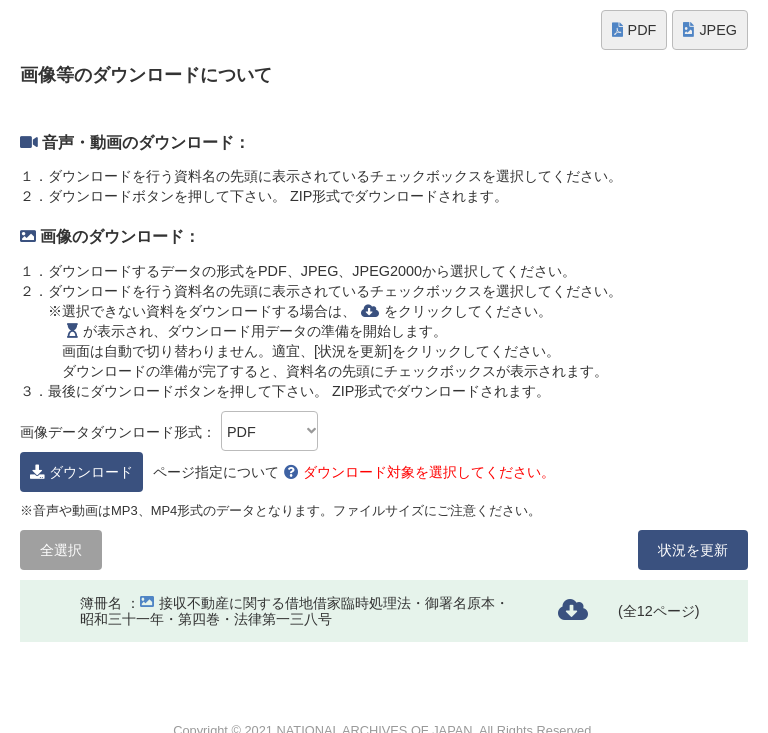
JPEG (710, 30)
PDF (634, 30)
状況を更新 (693, 550)
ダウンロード (81, 472)
